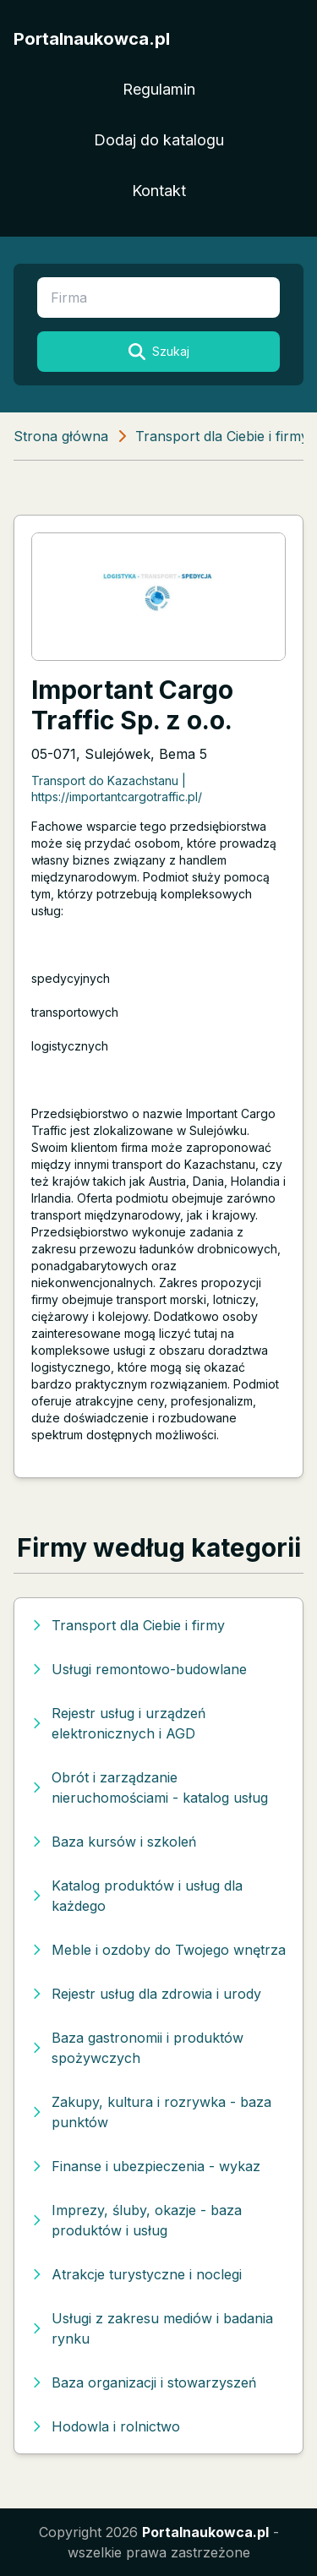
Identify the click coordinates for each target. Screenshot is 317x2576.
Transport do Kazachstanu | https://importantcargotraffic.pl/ (116, 788)
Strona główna (61, 436)
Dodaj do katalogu (159, 140)
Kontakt (159, 190)
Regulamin (159, 89)
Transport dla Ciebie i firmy (222, 436)
